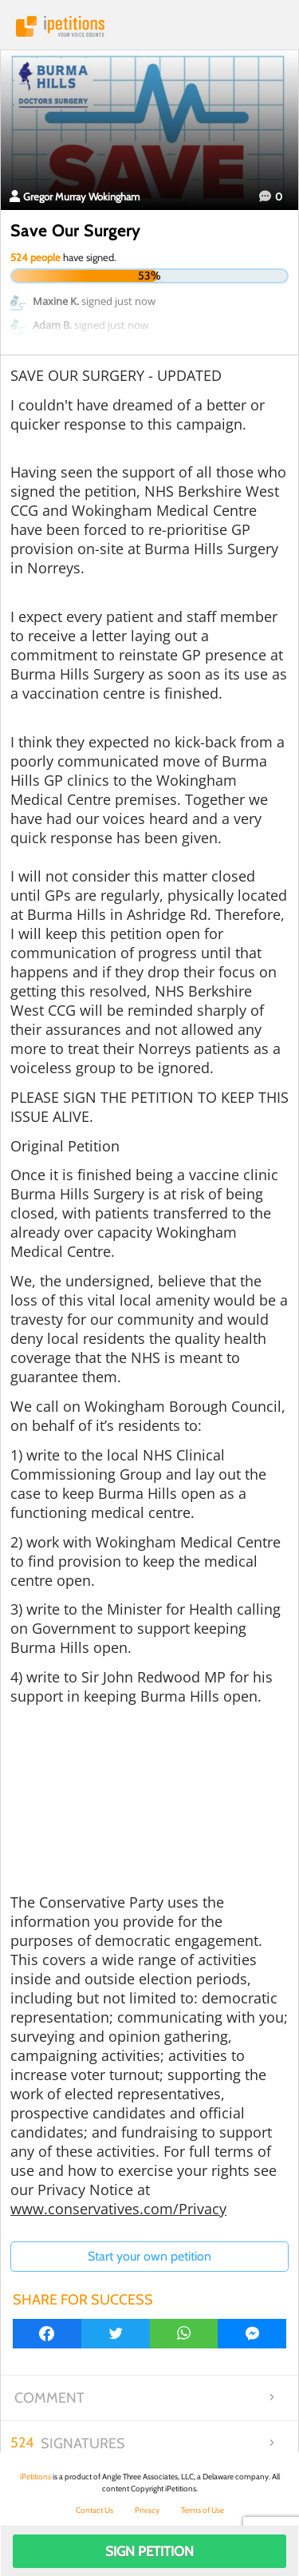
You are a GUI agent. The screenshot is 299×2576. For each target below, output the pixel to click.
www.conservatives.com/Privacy (118, 2208)
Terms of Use (202, 2510)
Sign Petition (149, 2551)
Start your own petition (149, 2256)
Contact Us (94, 2510)
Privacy (147, 2510)
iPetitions (149, 26)
